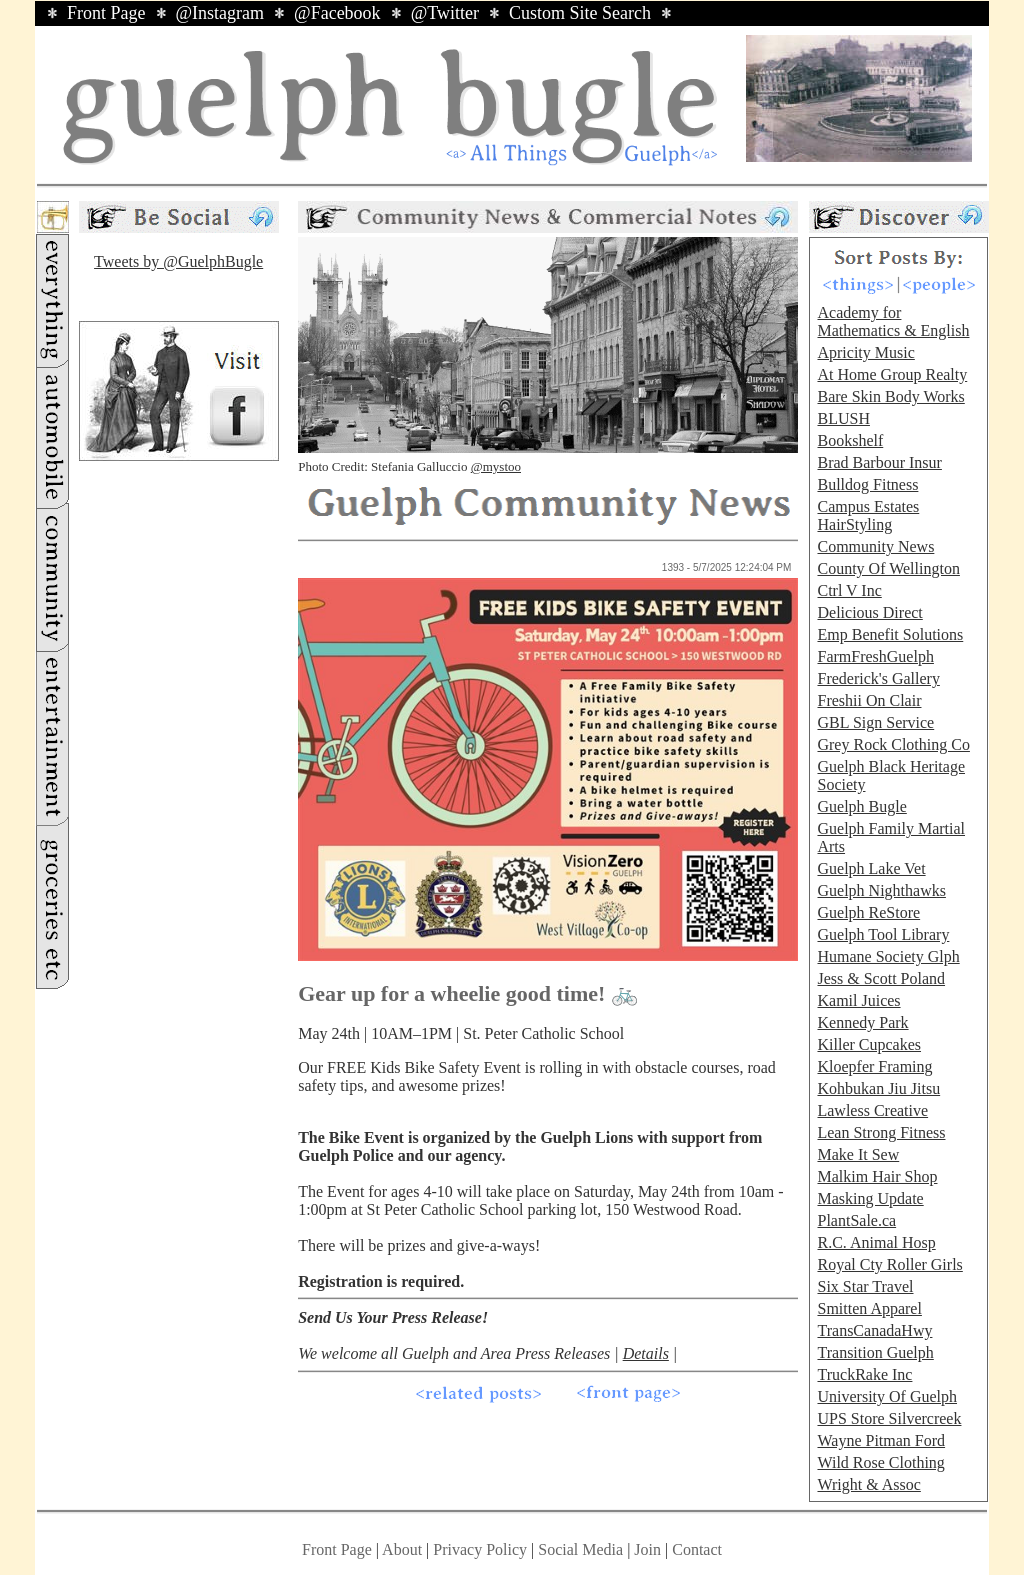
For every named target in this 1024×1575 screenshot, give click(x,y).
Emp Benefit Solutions (890, 634)
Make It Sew (858, 1154)
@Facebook (337, 13)
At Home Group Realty (892, 374)
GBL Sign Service (875, 722)
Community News (875, 546)
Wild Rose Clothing (880, 1462)
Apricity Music (865, 352)
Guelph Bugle (861, 806)
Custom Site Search (580, 13)
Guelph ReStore (868, 912)
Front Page (106, 13)
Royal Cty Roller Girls (889, 1264)
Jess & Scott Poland (881, 978)
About (402, 1549)
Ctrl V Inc (849, 590)
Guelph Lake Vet (871, 868)
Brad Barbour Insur (879, 462)
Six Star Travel (865, 1286)
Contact (697, 1549)
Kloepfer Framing (874, 1066)
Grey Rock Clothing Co (893, 744)
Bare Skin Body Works (890, 396)
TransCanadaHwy (874, 1330)
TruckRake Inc (864, 1374)
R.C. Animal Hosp (876, 1242)
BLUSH (843, 418)
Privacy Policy (480, 1549)
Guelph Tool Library (883, 934)
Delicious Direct (869, 612)
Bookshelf (850, 440)
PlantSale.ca (856, 1220)
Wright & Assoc (868, 1484)
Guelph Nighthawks (881, 890)
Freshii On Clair (869, 700)
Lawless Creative (872, 1110)
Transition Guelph (875, 1352)
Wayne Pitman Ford (881, 1440)
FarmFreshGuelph (875, 656)
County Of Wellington (888, 568)
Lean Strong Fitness (881, 1132)
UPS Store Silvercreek (889, 1418)
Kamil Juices (858, 1000)
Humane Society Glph (888, 956)
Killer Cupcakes (869, 1044)
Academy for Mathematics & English (893, 321)
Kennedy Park (862, 1022)
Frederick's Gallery (878, 678)
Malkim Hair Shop (877, 1176)
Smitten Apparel (869, 1308)
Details (646, 1353)
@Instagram (220, 13)
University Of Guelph (887, 1396)
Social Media (580, 1549)
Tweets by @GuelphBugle (178, 261)
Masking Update (870, 1198)
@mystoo (496, 466)
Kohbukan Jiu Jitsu (878, 1088)
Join (649, 1549)
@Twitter (445, 13)
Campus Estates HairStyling (868, 515)
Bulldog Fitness (867, 484)
